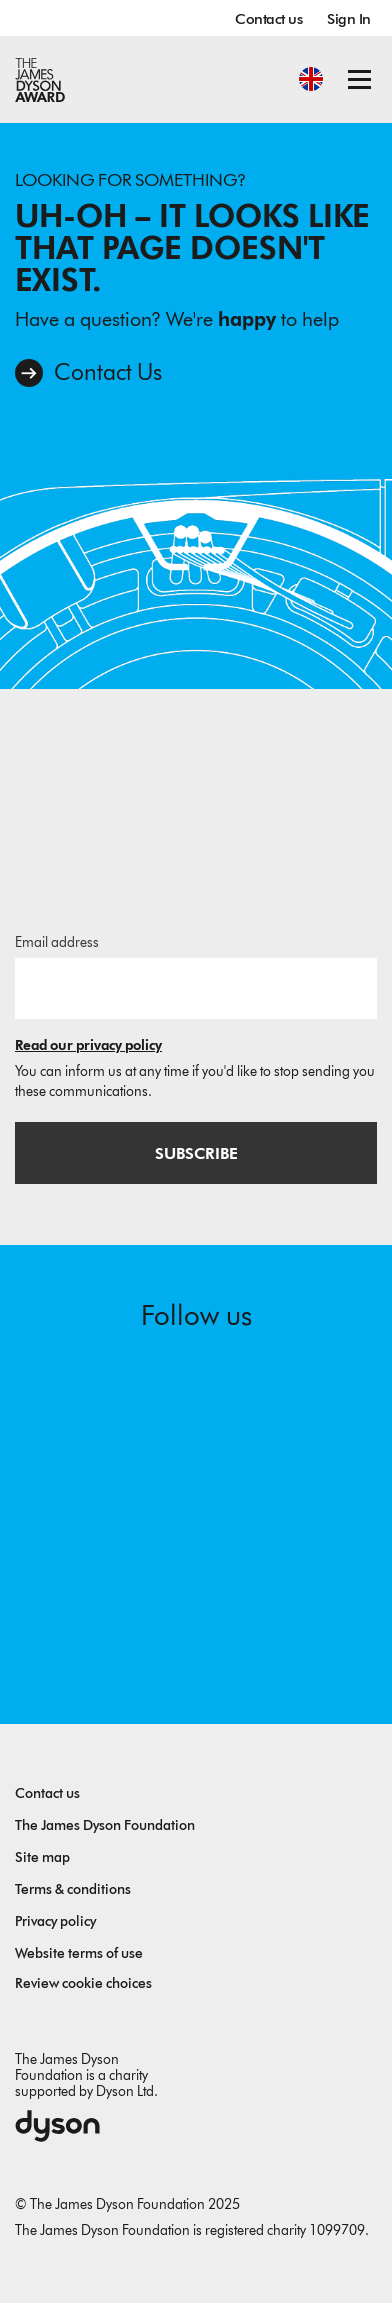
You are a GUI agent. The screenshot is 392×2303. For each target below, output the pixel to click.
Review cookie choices (83, 1983)
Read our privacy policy (88, 1045)
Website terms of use (79, 1953)
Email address (57, 942)
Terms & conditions (73, 1889)
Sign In (349, 19)
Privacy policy (55, 1921)
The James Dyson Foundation (105, 1825)
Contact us (268, 19)
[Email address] (196, 988)
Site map (42, 1857)
